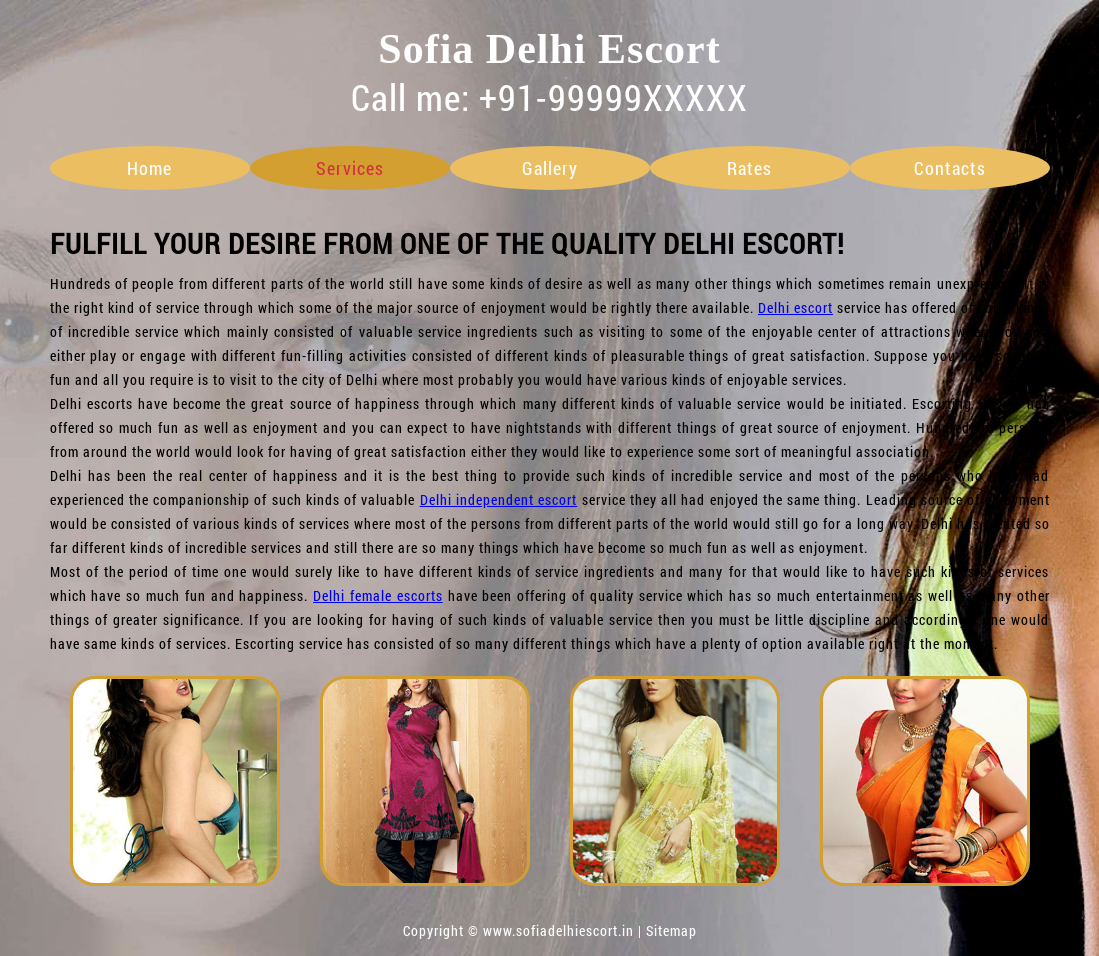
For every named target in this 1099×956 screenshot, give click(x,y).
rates (749, 168)
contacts (950, 168)
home (149, 168)
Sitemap (671, 930)
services (350, 168)
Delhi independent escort (499, 499)
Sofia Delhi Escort (549, 49)
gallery (550, 168)
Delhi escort (795, 307)
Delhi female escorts (378, 595)
